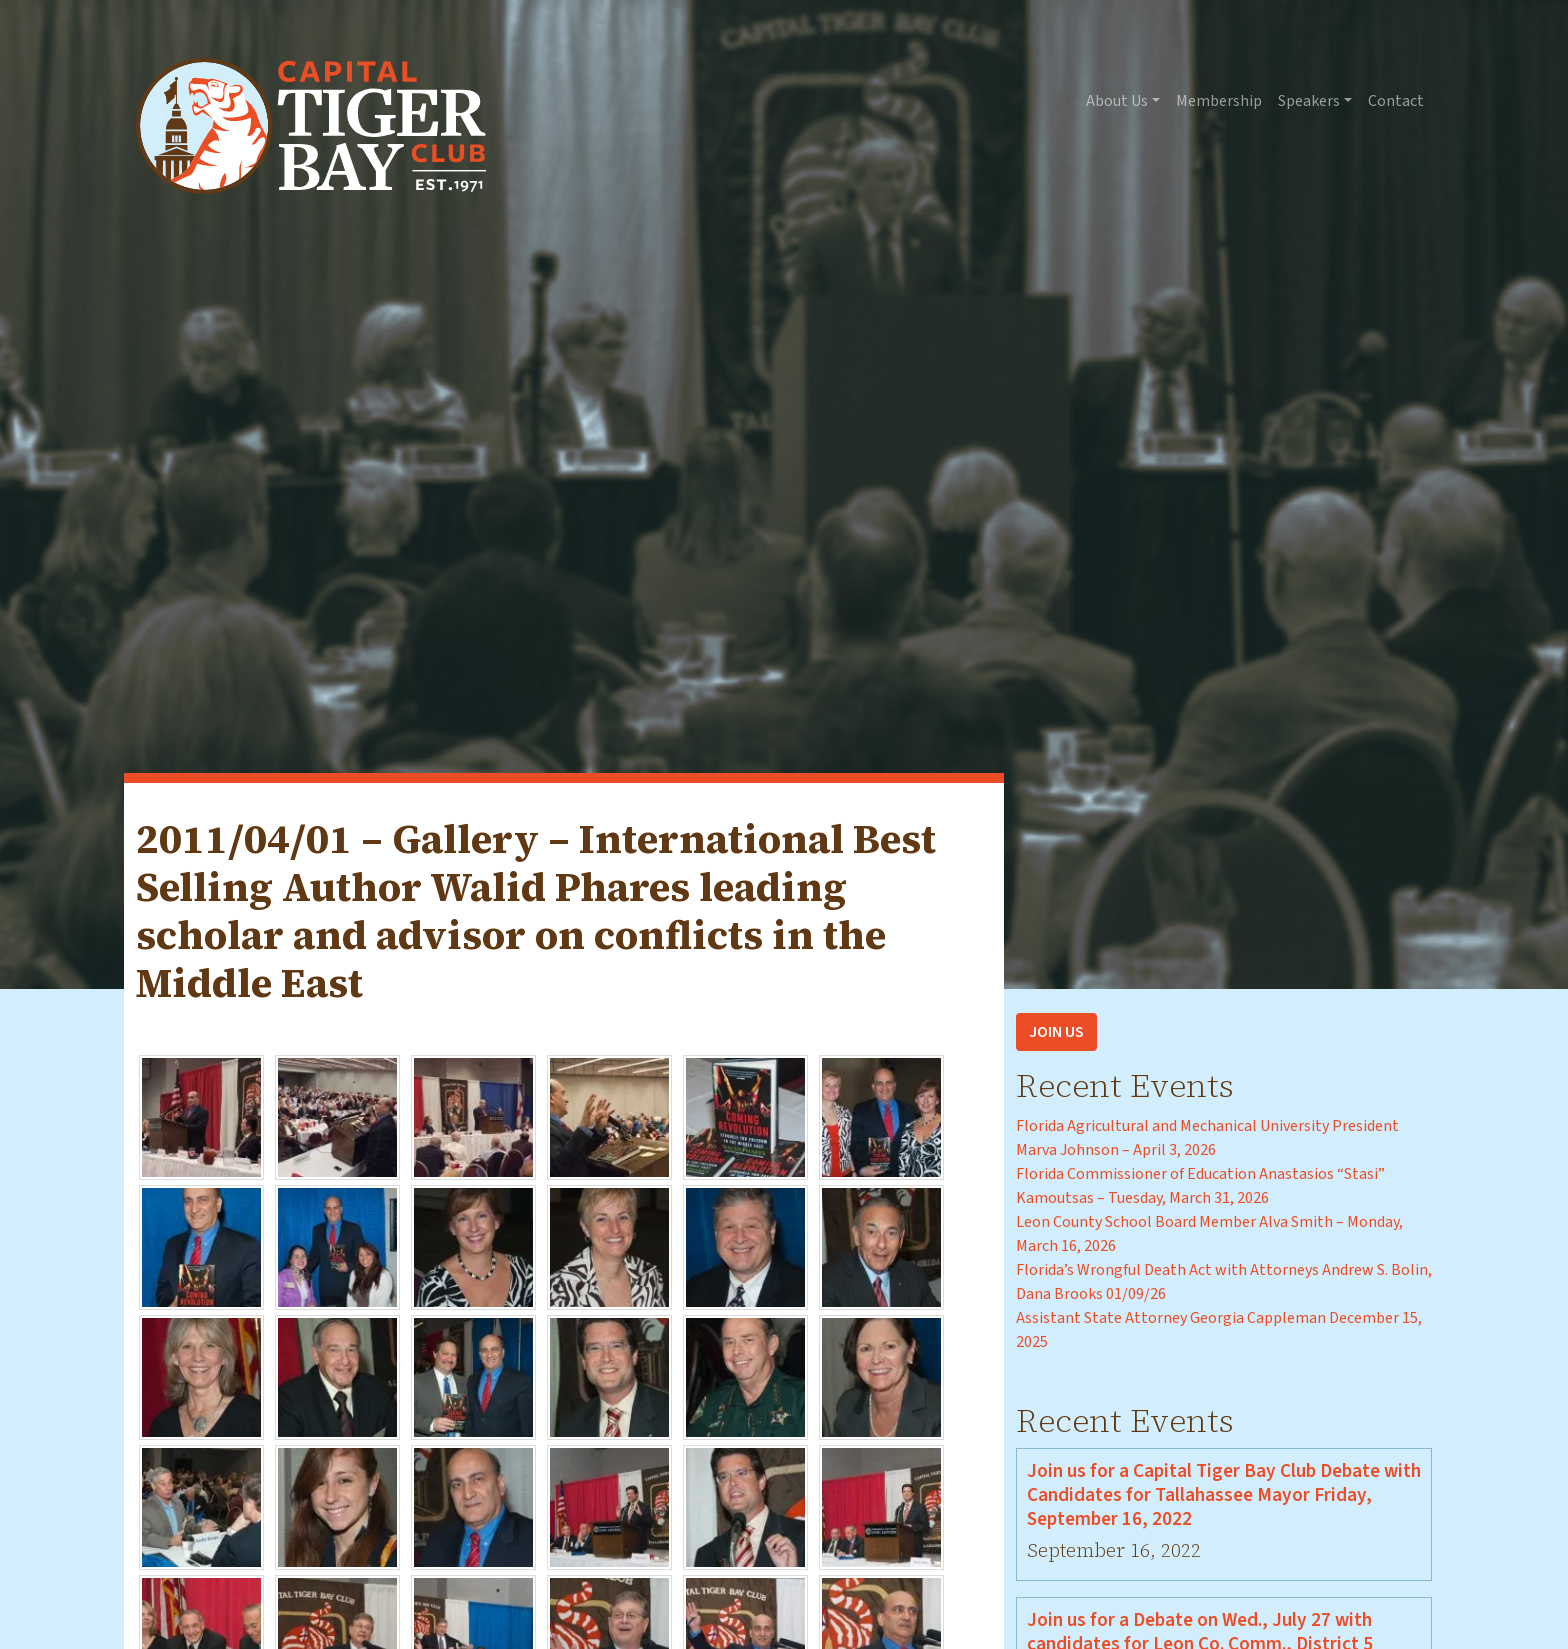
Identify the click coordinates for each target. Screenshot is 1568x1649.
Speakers (1309, 101)
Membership (1219, 101)
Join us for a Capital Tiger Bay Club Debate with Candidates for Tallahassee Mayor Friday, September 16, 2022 (1224, 1495)
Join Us (1056, 1032)
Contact (1396, 101)
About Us (1117, 101)
